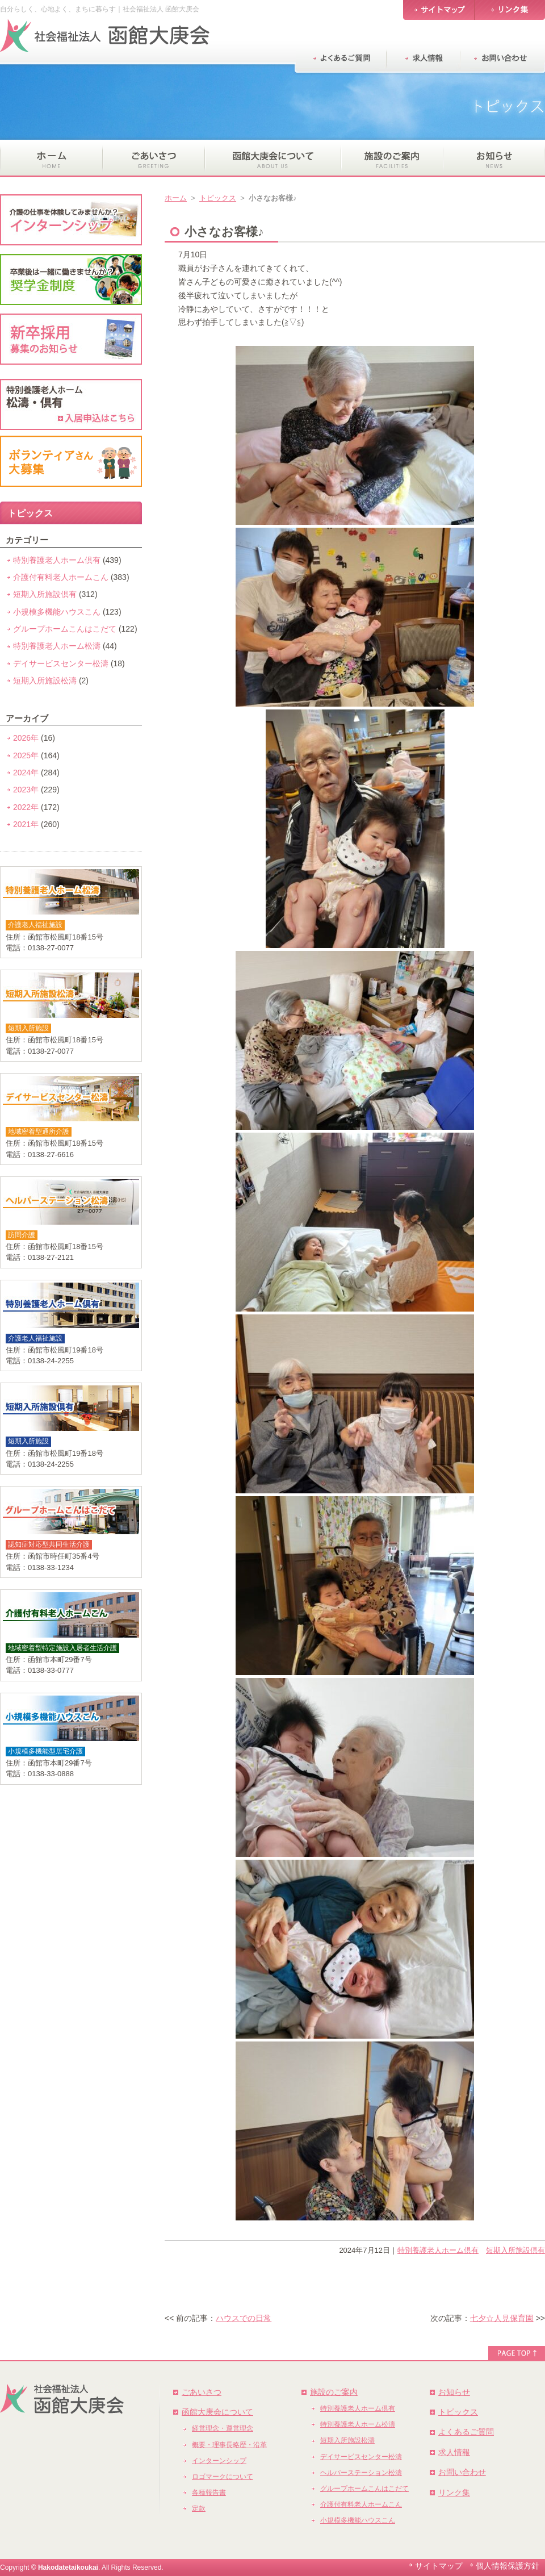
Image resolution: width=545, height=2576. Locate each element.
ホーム (176, 198)
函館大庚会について (217, 2411)
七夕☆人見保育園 (502, 2318)
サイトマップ (439, 2565)
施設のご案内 (334, 2392)
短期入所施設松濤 (45, 680)
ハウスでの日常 (243, 2318)
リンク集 (454, 2492)
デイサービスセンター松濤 (60, 663)
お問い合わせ (462, 2472)
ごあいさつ (201, 2392)
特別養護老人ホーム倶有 (438, 2250)
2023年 (26, 789)
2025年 (26, 755)
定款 (199, 2508)
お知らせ (454, 2392)
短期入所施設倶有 (515, 2250)
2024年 (26, 772)
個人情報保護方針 (507, 2565)
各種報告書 (209, 2492)
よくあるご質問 (466, 2431)
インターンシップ (219, 2461)
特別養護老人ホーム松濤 (56, 645)
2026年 (26, 737)
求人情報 (454, 2452)
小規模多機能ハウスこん (56, 611)
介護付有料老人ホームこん (60, 577)
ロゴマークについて (222, 2477)
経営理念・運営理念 (222, 2428)
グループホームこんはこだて (64, 628)
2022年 (26, 807)
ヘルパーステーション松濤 (361, 2473)
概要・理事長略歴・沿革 (229, 2445)
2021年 (26, 824)
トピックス (217, 198)
